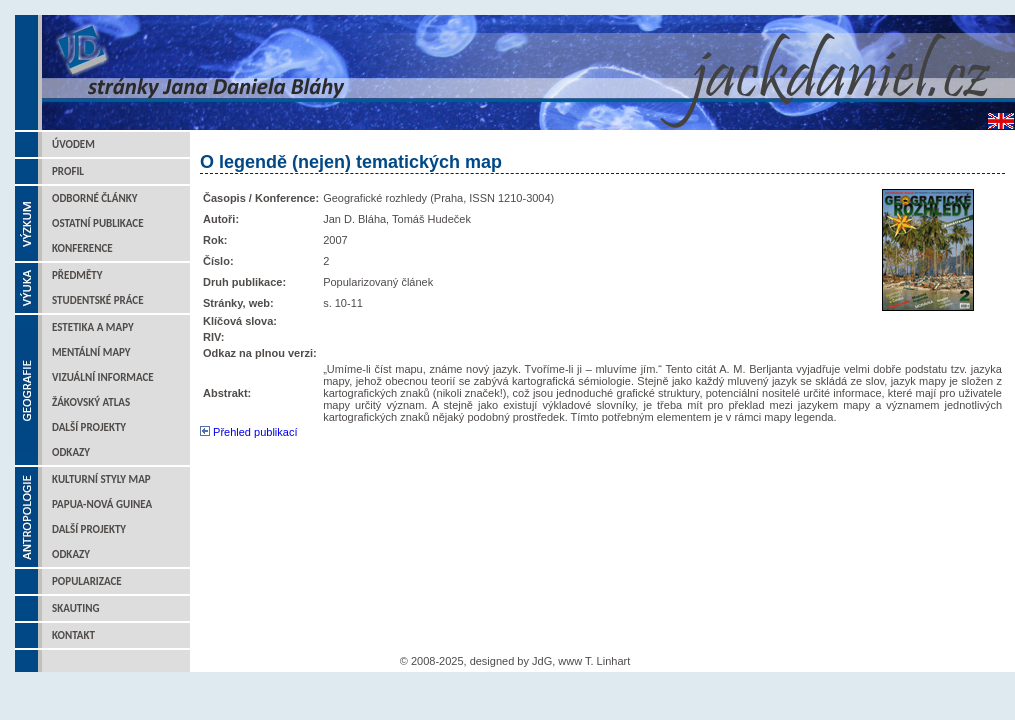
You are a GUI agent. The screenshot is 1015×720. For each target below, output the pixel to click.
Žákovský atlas (91, 402)
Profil (68, 171)
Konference (82, 248)
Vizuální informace (103, 377)
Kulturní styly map (101, 479)
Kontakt (73, 635)
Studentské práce (98, 300)
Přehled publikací (248, 432)
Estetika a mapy (93, 327)
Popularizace (87, 581)
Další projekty (89, 427)
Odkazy (71, 452)
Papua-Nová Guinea (102, 504)
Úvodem (73, 144)
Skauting (76, 608)
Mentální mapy (91, 352)
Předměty (77, 275)
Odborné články (94, 198)
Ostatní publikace (98, 223)
